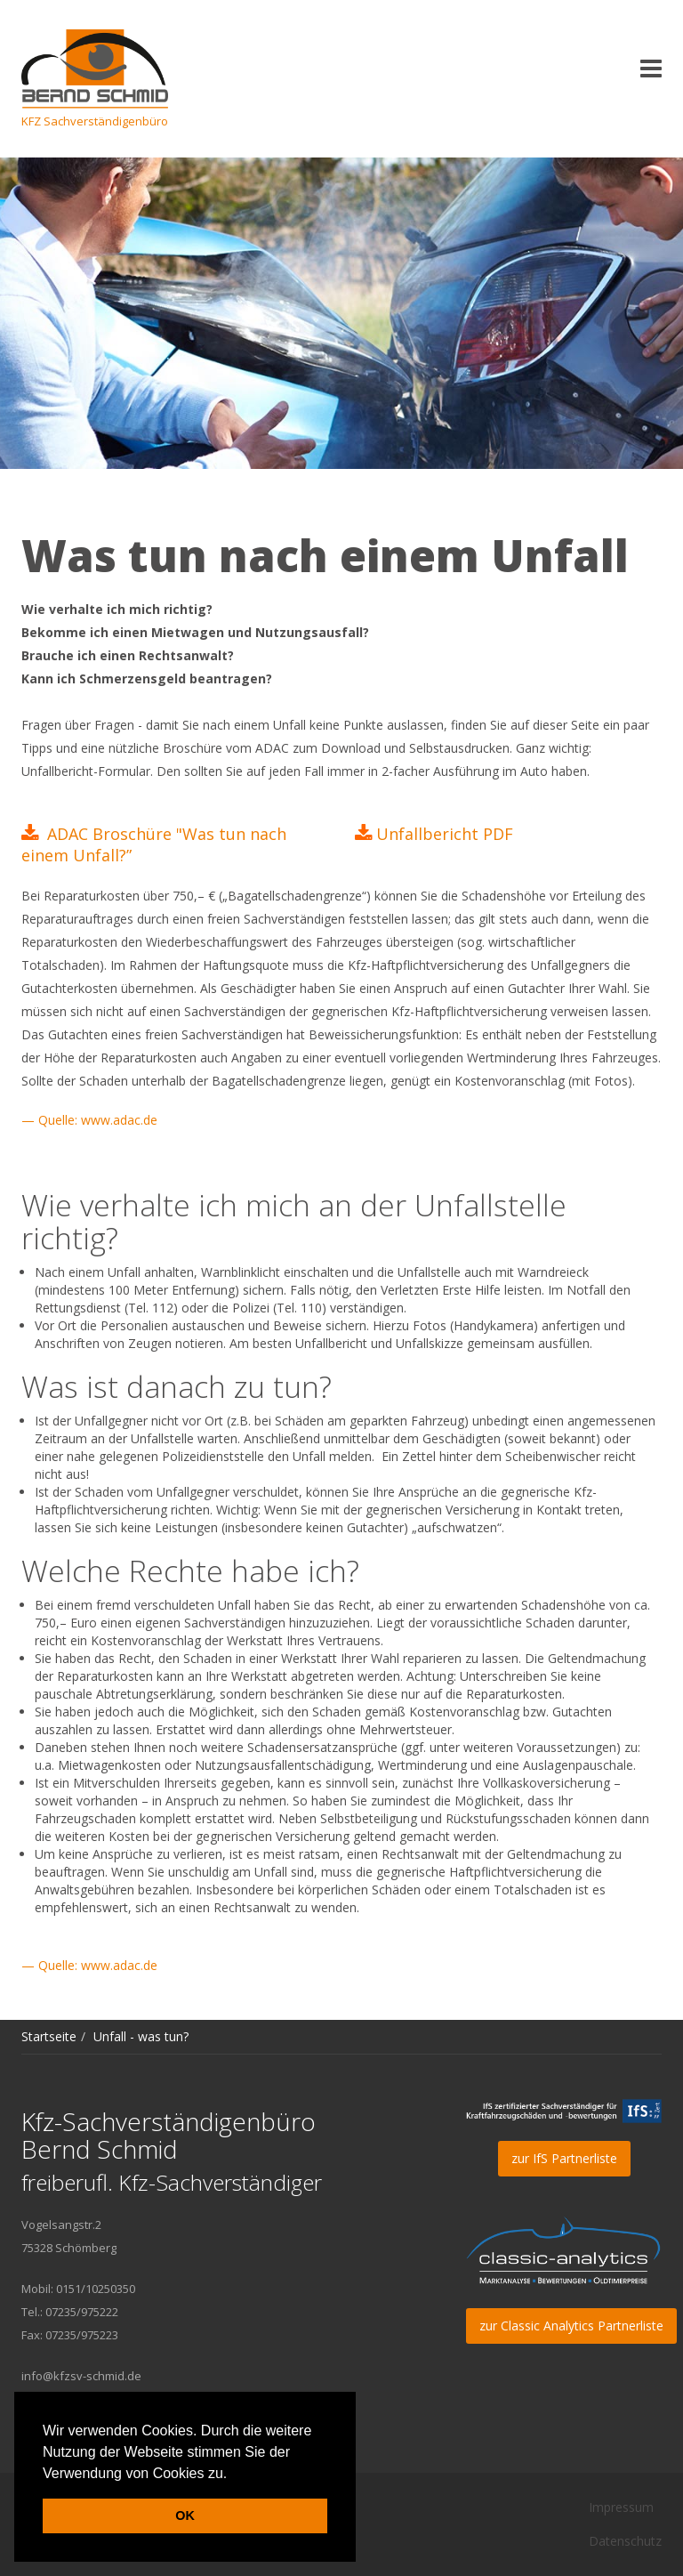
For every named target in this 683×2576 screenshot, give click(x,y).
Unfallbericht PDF (444, 833)
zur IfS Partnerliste (564, 2158)
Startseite (48, 2036)
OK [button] (185, 2515)
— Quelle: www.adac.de (89, 1119)
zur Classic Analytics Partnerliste (571, 2325)
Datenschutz (625, 2540)
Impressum (621, 2507)
